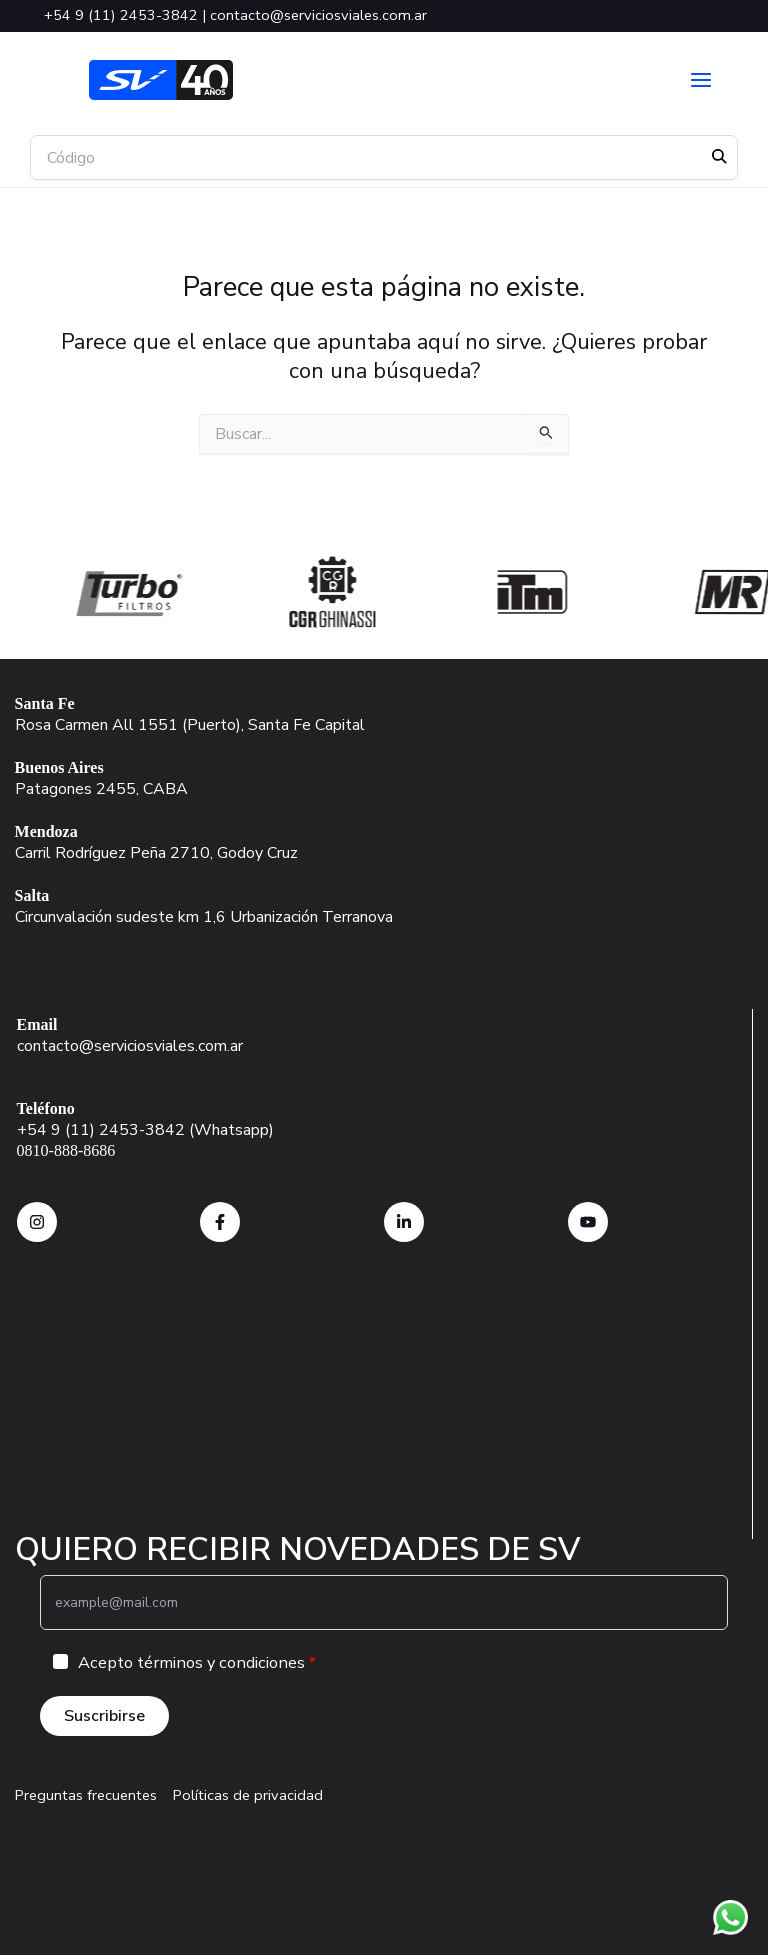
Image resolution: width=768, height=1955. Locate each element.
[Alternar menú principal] (701, 80)
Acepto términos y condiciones (191, 1662)
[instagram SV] (37, 1222)
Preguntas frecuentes (86, 1795)
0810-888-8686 (66, 1150)
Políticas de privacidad (248, 1795)
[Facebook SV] (220, 1222)
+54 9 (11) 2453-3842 (121, 15)
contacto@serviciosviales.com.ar (318, 15)
